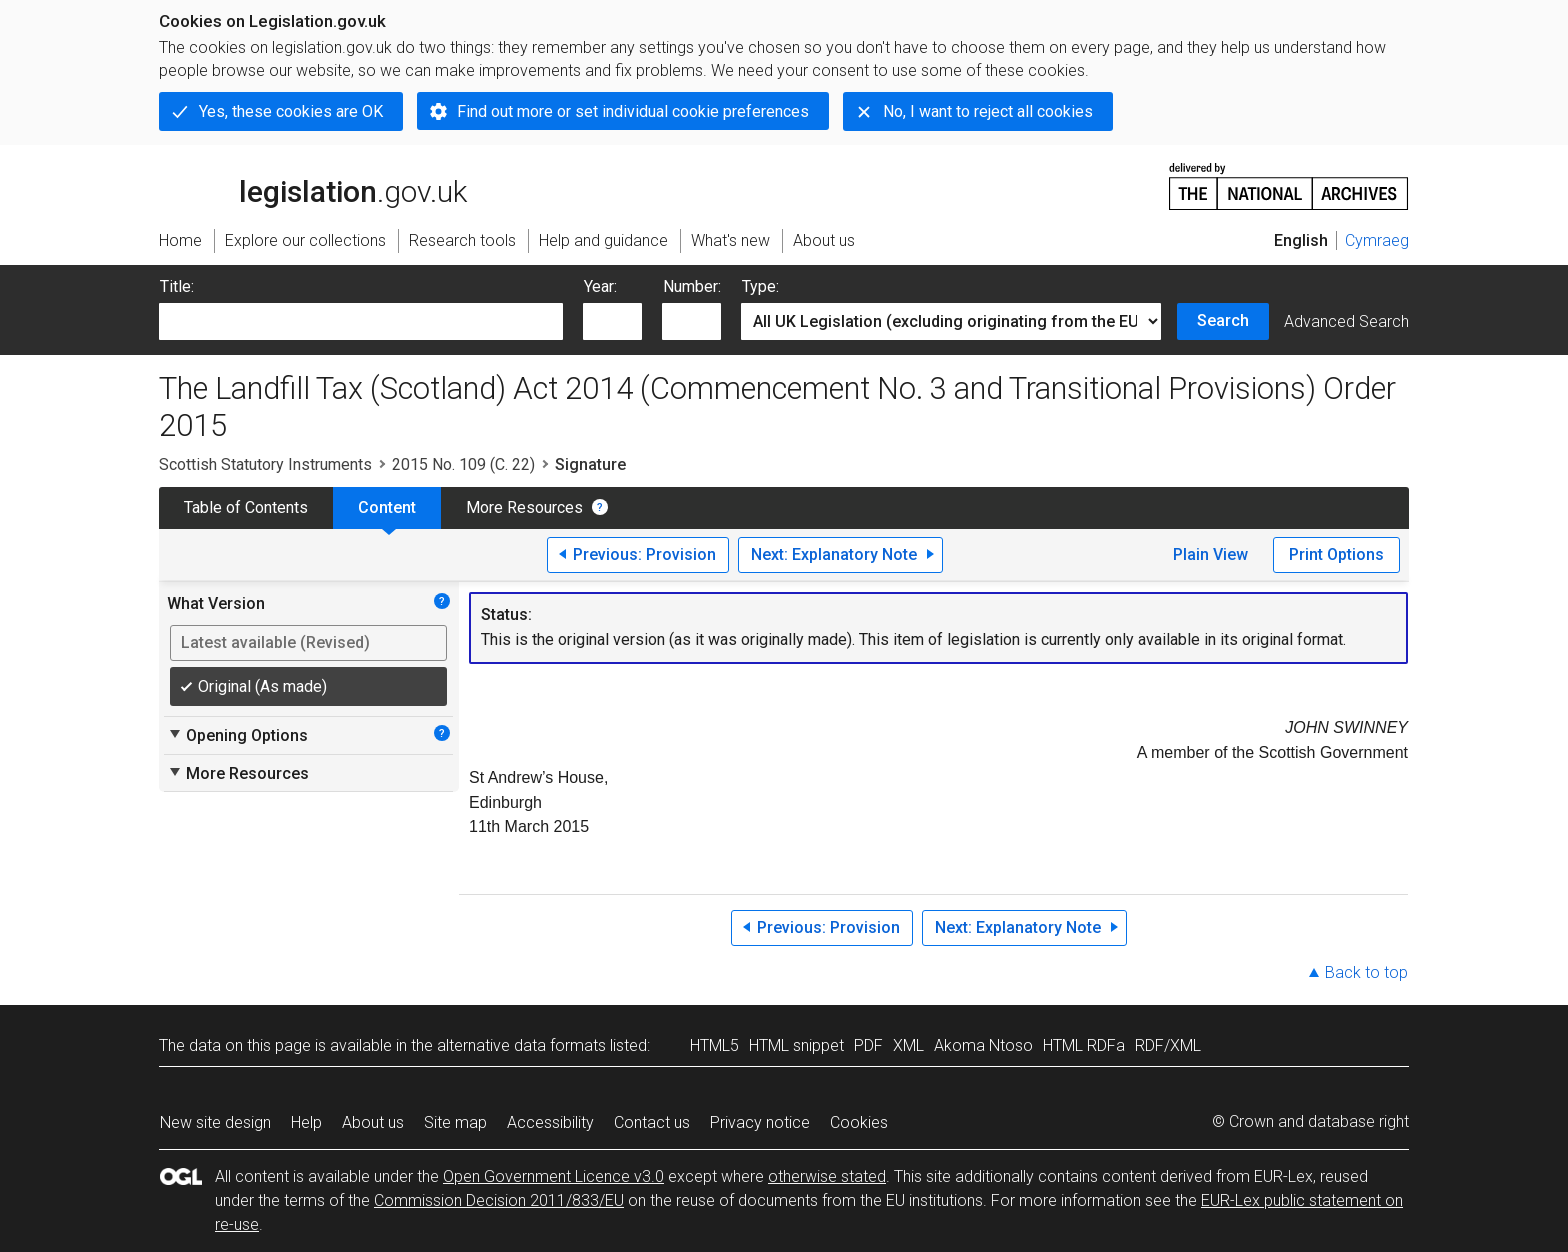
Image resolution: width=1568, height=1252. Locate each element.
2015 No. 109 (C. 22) (463, 464)
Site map (455, 1122)
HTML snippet (796, 1045)
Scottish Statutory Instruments (265, 464)
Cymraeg (1377, 240)
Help (306, 1122)
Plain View (1210, 554)
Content (387, 507)
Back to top (1366, 972)
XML (908, 1045)
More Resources (524, 507)
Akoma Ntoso (983, 1045)
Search (1223, 320)
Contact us (652, 1122)
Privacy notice (760, 1122)
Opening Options (237, 735)
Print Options (1336, 554)
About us (373, 1122)
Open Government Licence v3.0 (553, 1176)
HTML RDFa (1084, 1045)
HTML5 (714, 1045)
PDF (868, 1045)
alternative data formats (521, 1045)
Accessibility (550, 1122)
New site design (215, 1122)
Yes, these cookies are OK (291, 111)
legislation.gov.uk (313, 185)
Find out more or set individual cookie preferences (633, 111)
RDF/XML (1168, 1045)
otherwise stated (827, 1176)
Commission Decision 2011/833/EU (499, 1200)
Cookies (859, 1122)
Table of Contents (246, 507)
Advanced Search (1346, 321)
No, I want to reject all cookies (988, 111)
